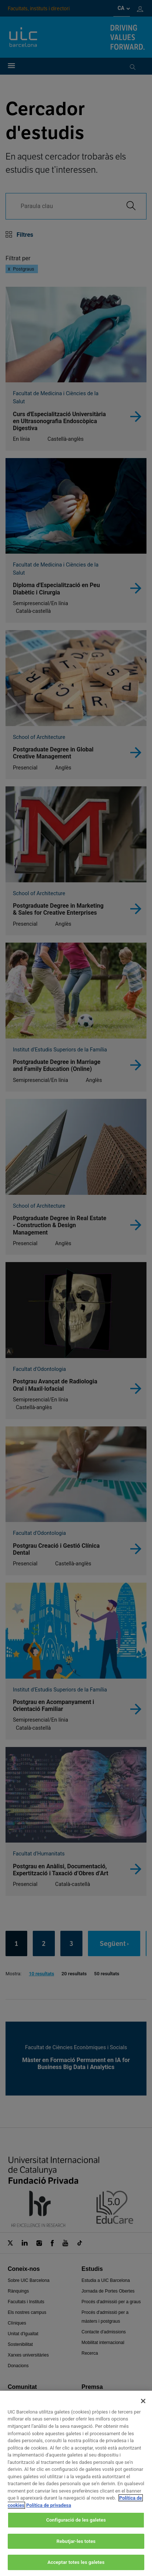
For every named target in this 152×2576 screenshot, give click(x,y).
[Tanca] (143, 2409)
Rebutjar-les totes (75, 2549)
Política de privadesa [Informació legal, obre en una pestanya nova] (48, 2513)
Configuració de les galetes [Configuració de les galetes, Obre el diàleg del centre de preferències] (76, 2528)
